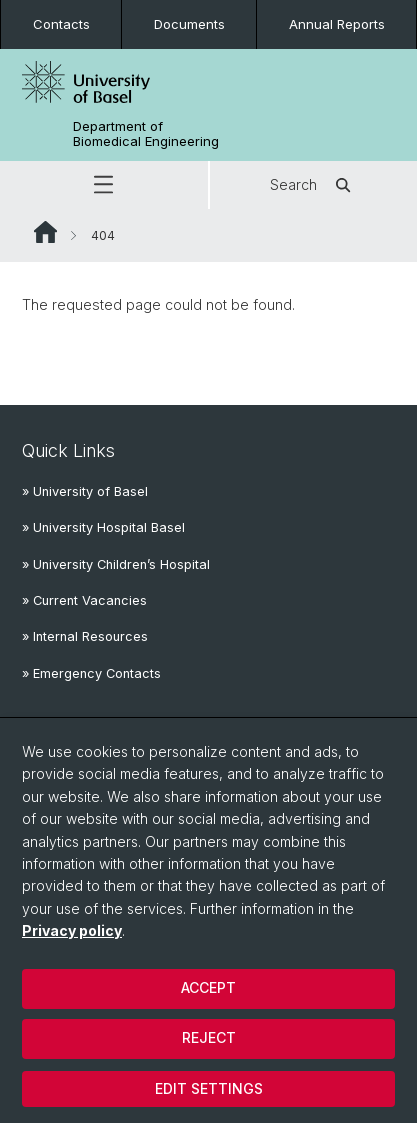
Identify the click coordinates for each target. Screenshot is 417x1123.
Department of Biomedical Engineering (146, 134)
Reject (209, 1037)
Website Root (45, 232)
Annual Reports (337, 24)
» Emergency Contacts (91, 673)
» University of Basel (85, 491)
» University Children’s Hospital (116, 564)
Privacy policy (72, 930)
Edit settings (209, 1088)
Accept (208, 987)
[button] (104, 185)
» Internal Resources (85, 636)
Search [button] (313, 185)
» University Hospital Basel (103, 527)
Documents (189, 24)
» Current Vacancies (84, 600)
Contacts (61, 24)
